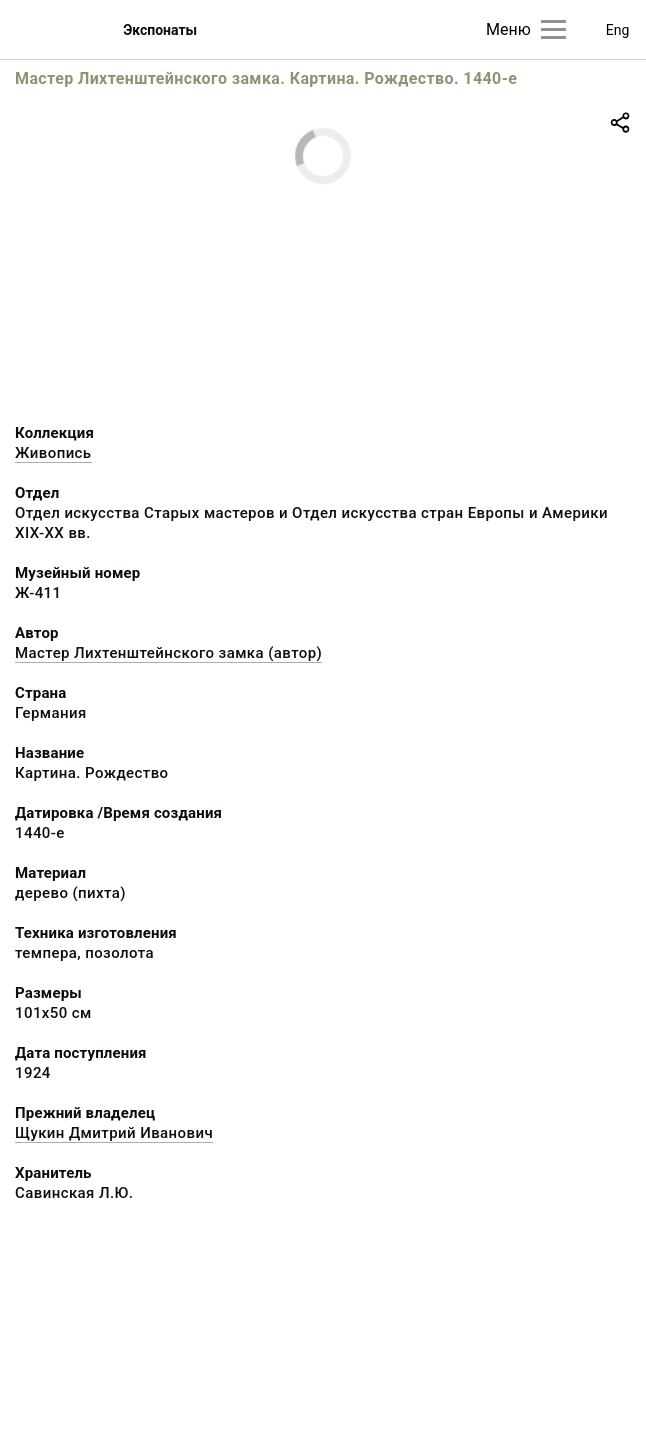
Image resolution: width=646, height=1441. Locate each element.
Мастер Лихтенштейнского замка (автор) (168, 653)
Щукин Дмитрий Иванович (114, 1133)
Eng (618, 30)
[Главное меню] (553, 29)
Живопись (53, 453)
